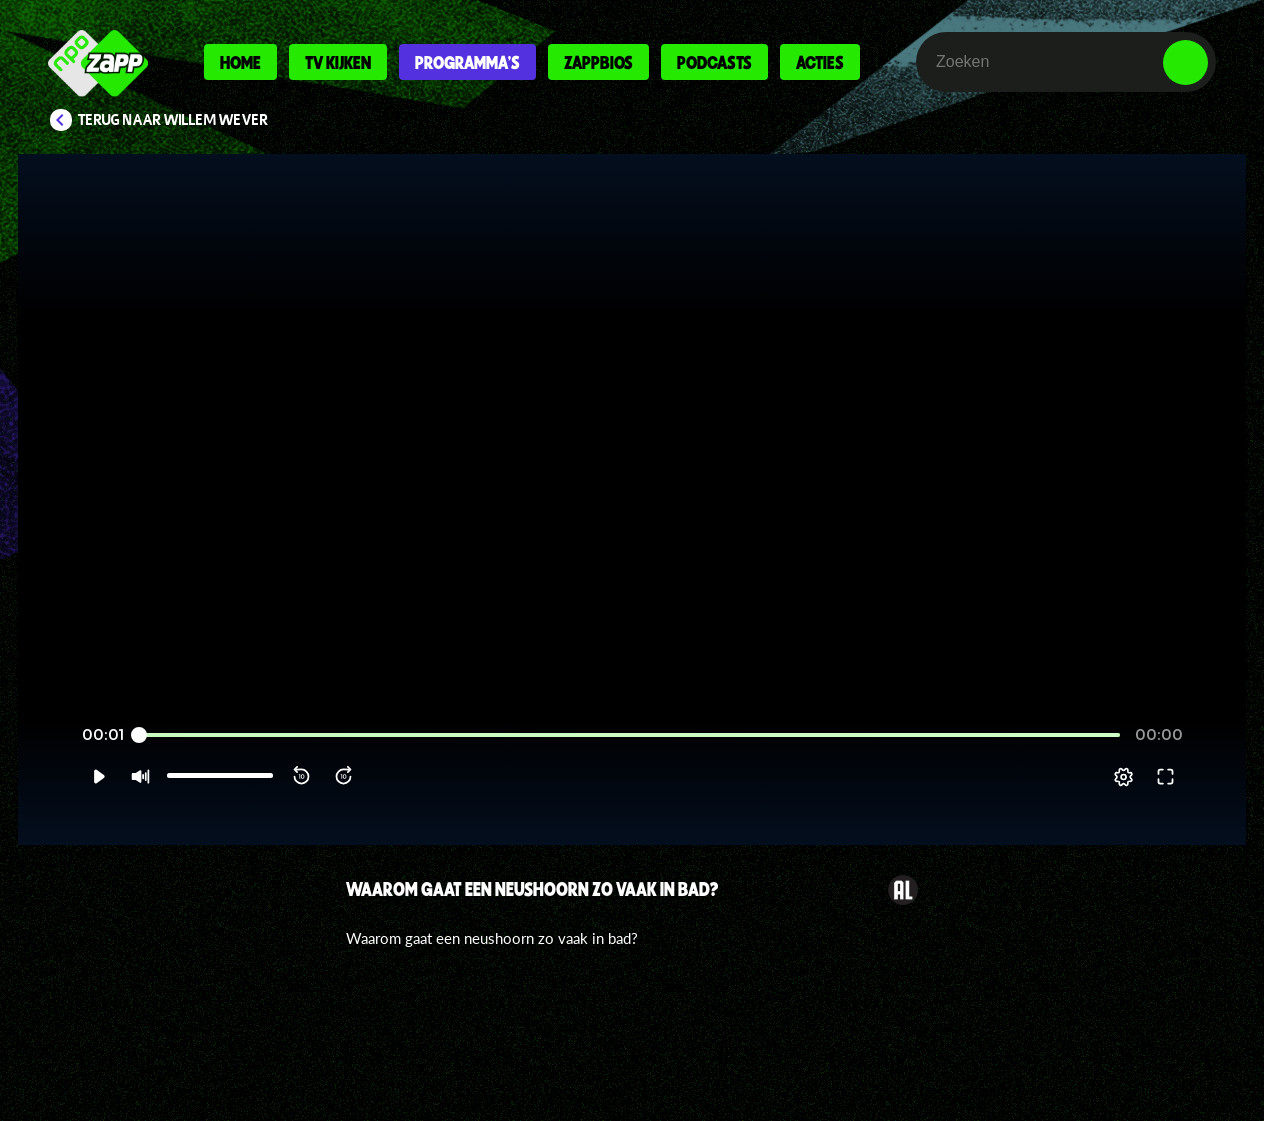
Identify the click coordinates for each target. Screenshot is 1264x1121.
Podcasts (714, 62)
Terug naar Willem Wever (173, 120)
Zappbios (598, 62)
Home (240, 62)
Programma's (467, 62)
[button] (58, 801)
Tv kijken (338, 62)
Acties (820, 62)
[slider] (629, 759)
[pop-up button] (1163, 801)
